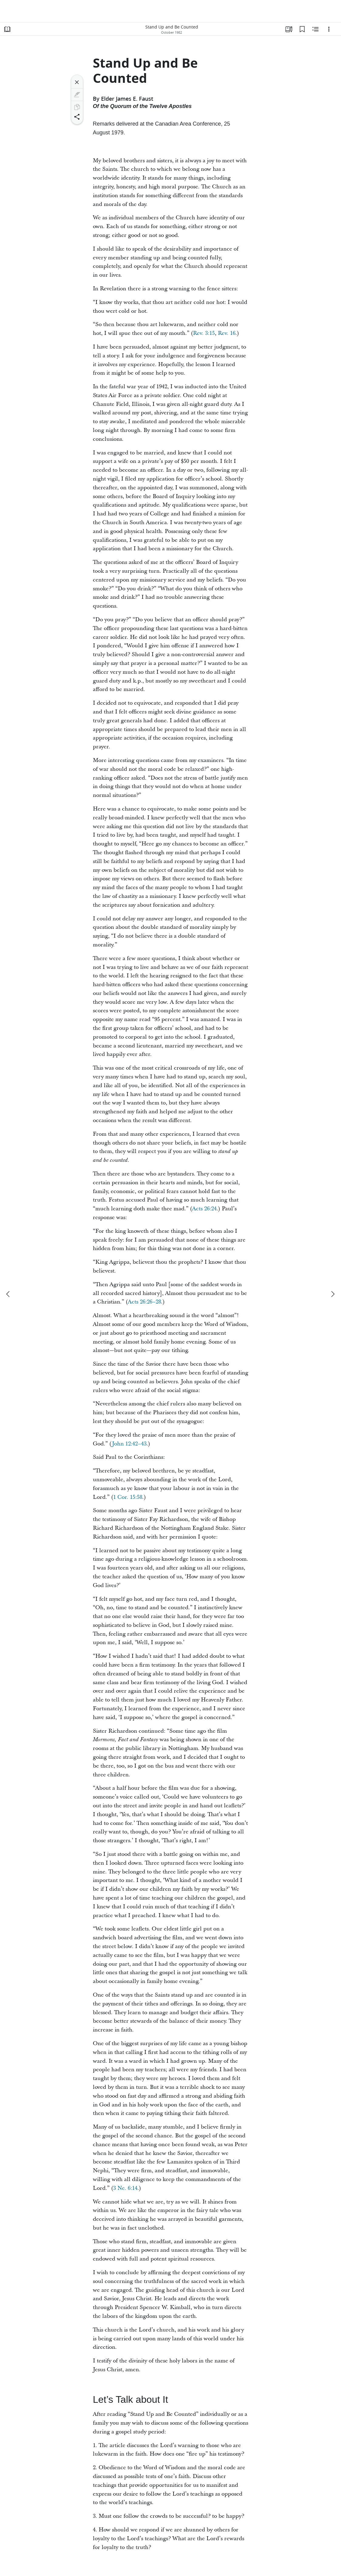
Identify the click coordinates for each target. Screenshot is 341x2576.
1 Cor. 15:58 (127, 1497)
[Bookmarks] (302, 29)
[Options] (329, 29)
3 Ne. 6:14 (125, 2188)
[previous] (8, 1294)
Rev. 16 (226, 333)
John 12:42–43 (129, 1444)
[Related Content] (315, 29)
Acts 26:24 (204, 1208)
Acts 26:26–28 (144, 1302)
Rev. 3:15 (204, 333)
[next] (332, 1294)
